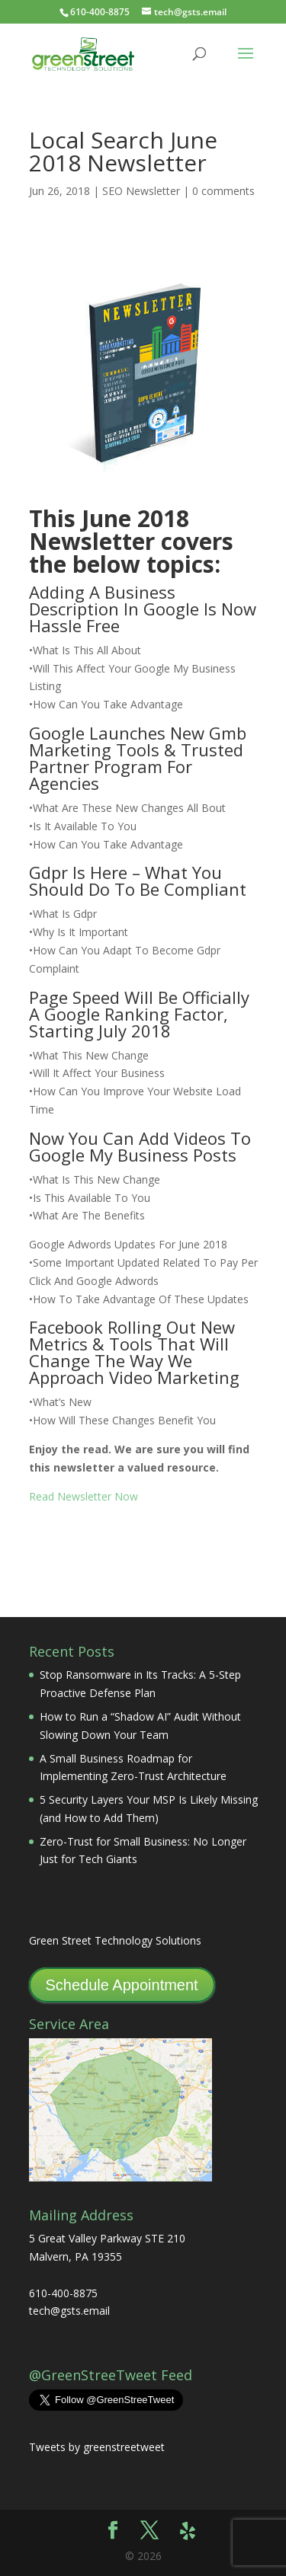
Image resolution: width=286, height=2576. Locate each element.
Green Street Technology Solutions (115, 1940)
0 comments (223, 191)
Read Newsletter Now (83, 1496)
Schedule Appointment (122, 1985)
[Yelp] (187, 2531)
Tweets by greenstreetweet (97, 2447)
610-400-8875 (100, 11)
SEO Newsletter (141, 191)
